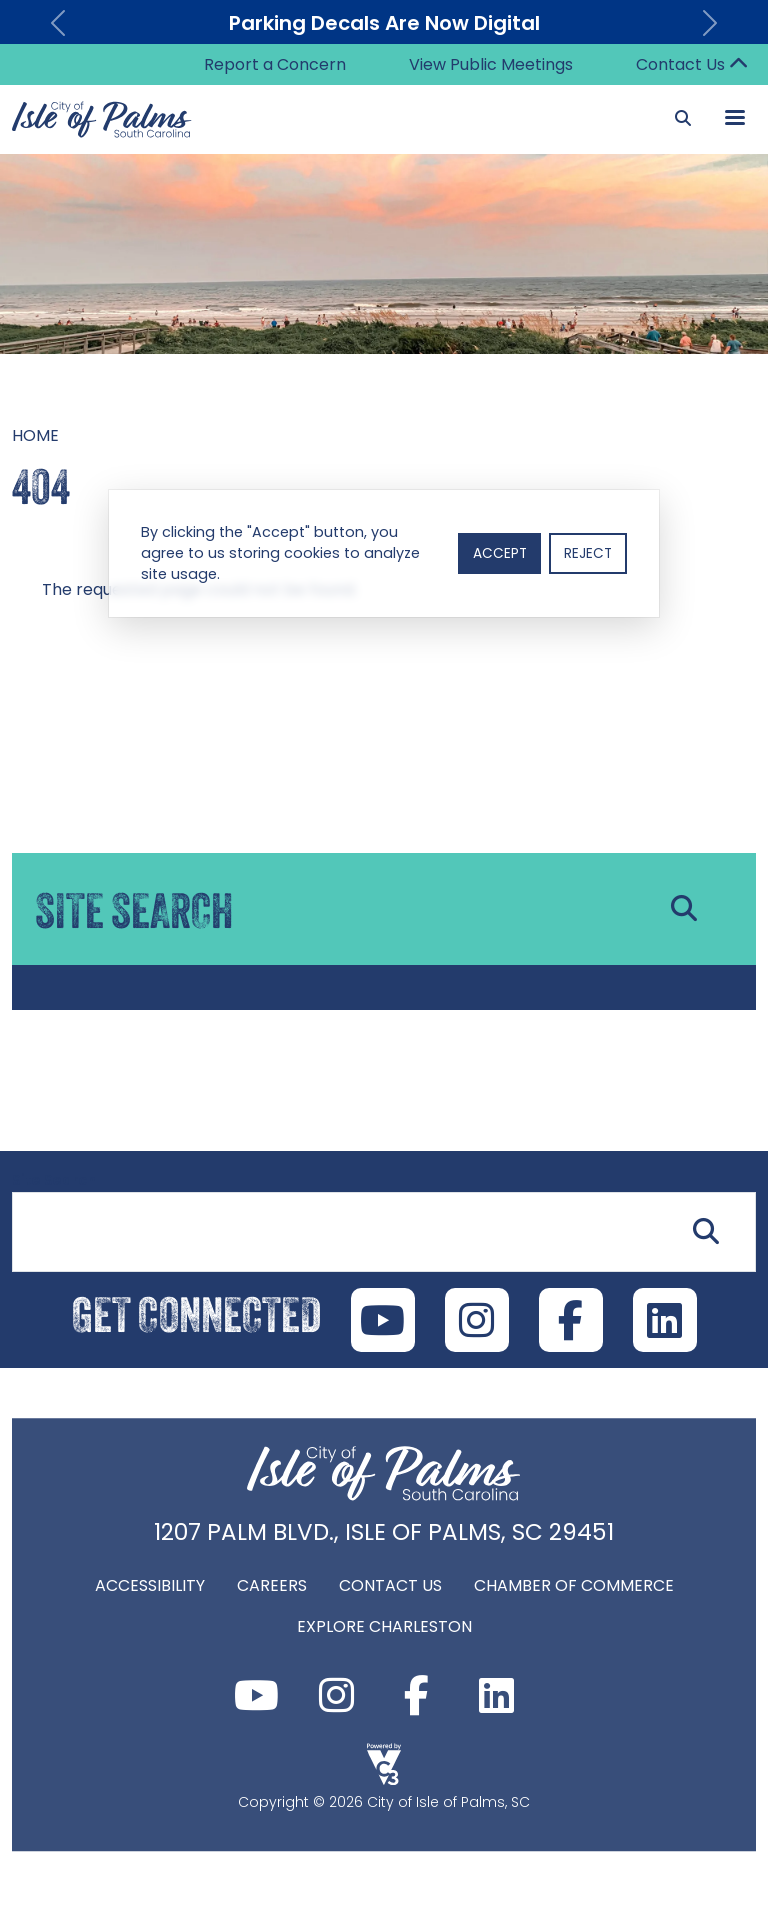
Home (35, 435)
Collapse (738, 65)
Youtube (256, 1695)
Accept (500, 553)
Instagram (336, 1695)
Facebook (416, 1695)
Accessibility (150, 1585)
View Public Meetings (491, 64)
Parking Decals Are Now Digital (384, 23)
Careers (272, 1585)
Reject (588, 553)
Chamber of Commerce (574, 1585)
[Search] (683, 119)
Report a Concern (275, 64)
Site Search (54, 1180)
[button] (57, 23)
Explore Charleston (384, 1626)
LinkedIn (665, 1320)
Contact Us (680, 64)
